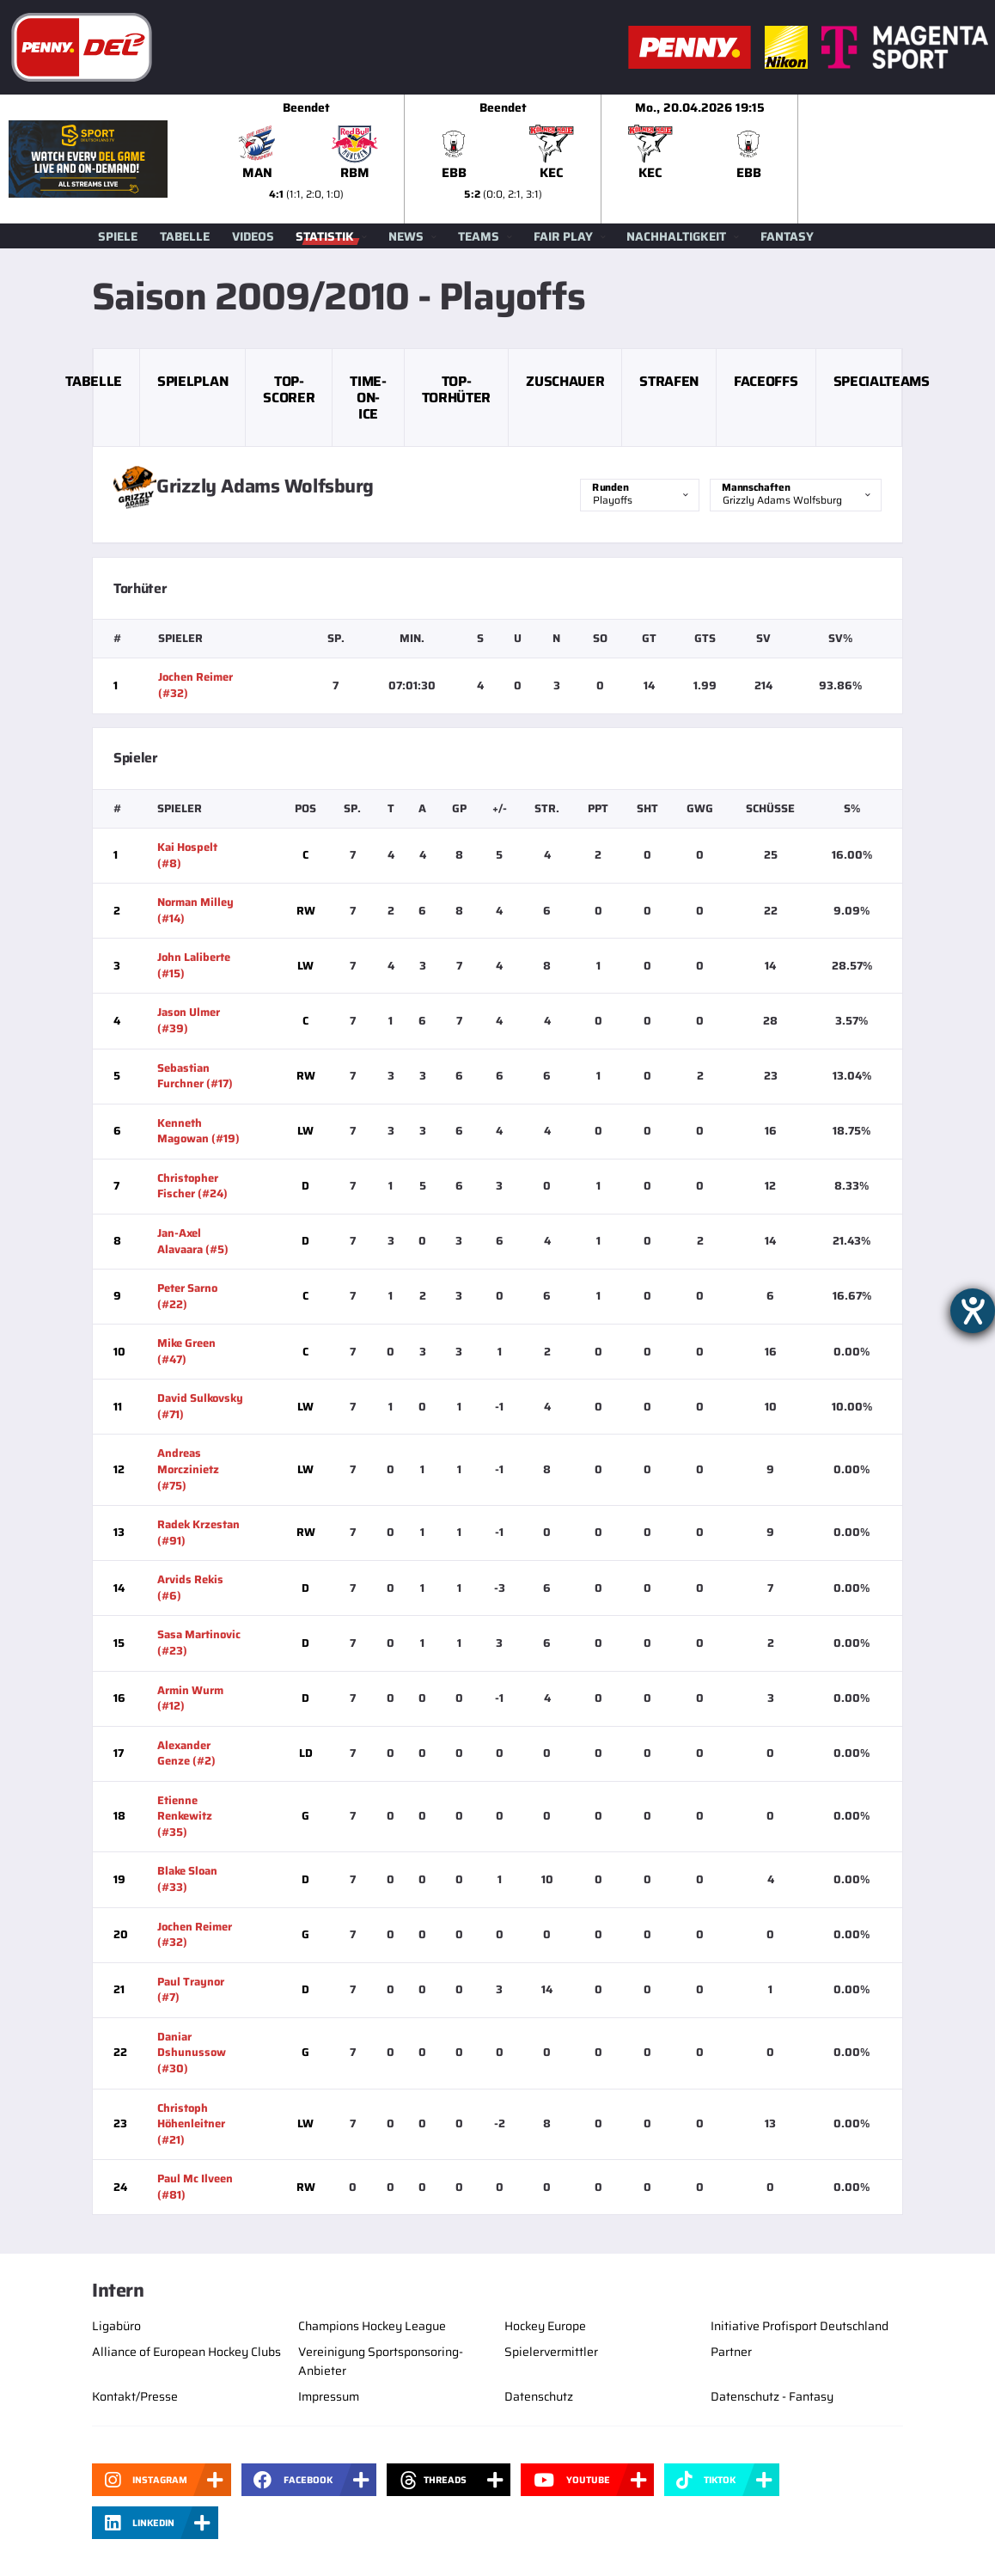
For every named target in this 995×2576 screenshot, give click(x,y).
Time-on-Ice (368, 397)
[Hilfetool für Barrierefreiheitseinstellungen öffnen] (972, 1310)
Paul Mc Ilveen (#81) (195, 2186)
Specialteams (881, 381)
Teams (478, 236)
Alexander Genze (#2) (186, 1753)
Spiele (117, 236)
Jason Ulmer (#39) (188, 1020)
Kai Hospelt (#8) (187, 855)
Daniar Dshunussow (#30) (191, 2052)
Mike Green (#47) (186, 1351)
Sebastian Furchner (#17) (195, 1076)
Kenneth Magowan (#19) (198, 1131)
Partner (731, 2351)
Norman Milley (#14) (195, 910)
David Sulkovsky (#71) (200, 1406)
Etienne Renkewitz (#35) (184, 1816)
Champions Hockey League (372, 2325)
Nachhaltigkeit (676, 236)
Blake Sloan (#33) (187, 1879)
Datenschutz (538, 2396)
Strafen (669, 381)
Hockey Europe (545, 2325)
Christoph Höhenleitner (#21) (191, 2124)
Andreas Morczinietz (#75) (188, 1469)
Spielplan (192, 381)
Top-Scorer (288, 389)
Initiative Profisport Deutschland (799, 2325)
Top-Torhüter (456, 389)
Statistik (325, 236)
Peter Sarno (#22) (187, 1296)
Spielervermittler (551, 2351)
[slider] (601, 159)
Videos (253, 236)
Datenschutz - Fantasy (772, 2396)
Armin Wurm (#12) (190, 1698)
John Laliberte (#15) (193, 965)
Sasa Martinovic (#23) (199, 1642)
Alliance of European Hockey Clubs (186, 2351)
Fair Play (563, 236)
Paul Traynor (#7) (190, 1990)
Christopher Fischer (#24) (192, 1186)
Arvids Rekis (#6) (190, 1587)
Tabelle (185, 236)
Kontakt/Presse (135, 2396)
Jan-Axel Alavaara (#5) (193, 1241)
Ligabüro (116, 2325)
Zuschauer (565, 381)
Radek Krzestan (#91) (198, 1532)
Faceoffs (765, 381)
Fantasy (787, 236)
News (406, 236)
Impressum (328, 2396)
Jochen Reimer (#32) (195, 685)
